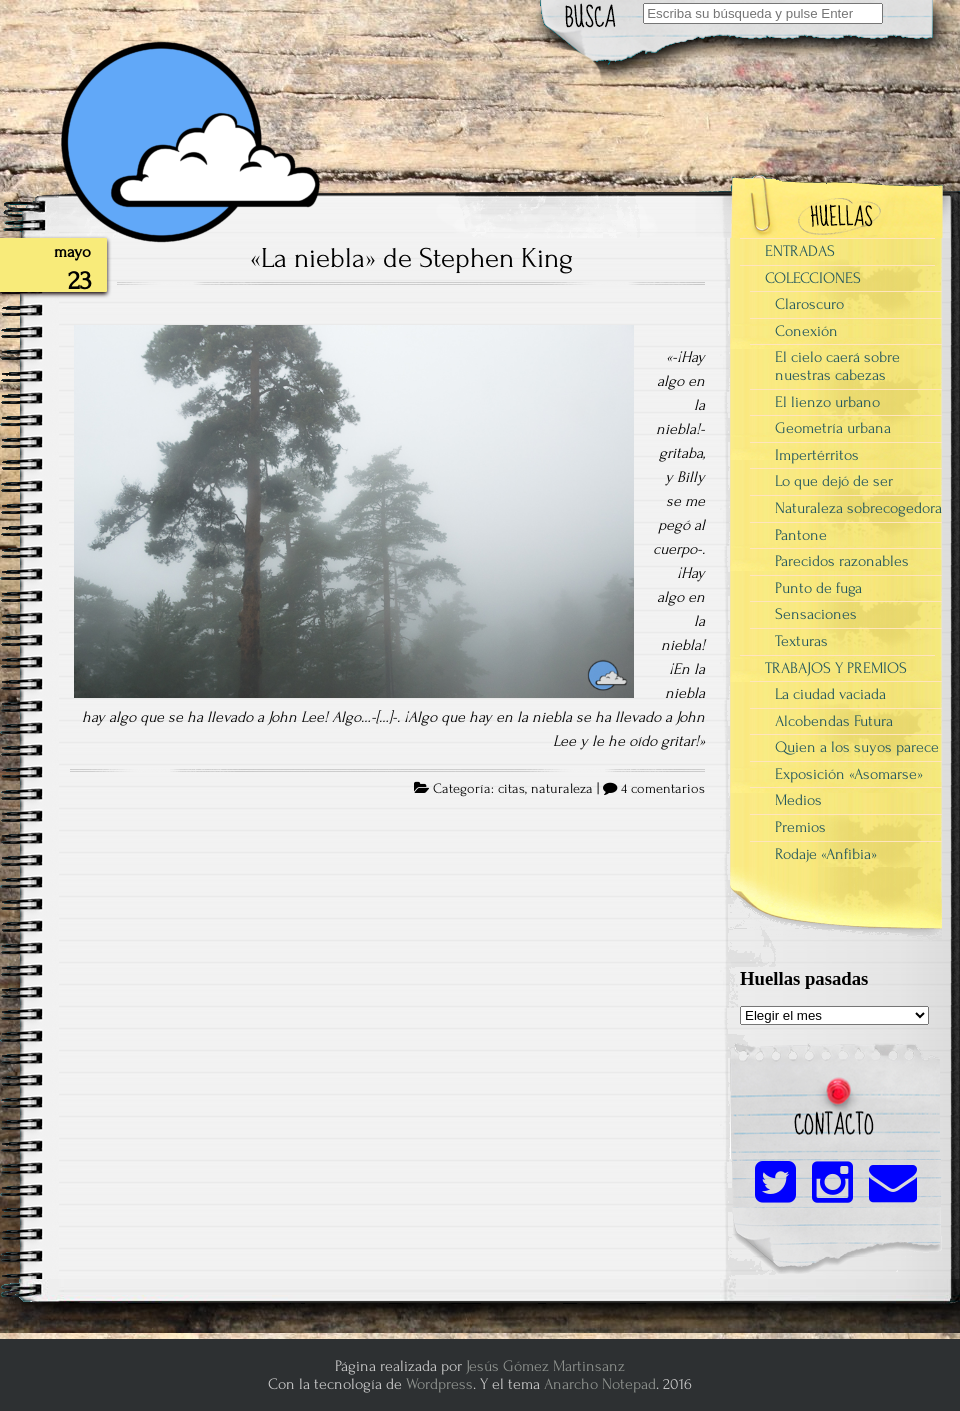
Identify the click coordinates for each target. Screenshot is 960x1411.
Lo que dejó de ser (834, 481)
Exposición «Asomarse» (849, 774)
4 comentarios (663, 789)
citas (511, 789)
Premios (800, 827)
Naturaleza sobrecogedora (858, 508)
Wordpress (439, 1384)
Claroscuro (809, 304)
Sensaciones (816, 614)
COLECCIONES (813, 278)
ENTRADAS (800, 251)
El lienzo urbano (827, 402)
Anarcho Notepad (600, 1384)
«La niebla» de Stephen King (411, 258)
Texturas (801, 641)
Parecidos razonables (842, 561)
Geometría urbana (833, 428)
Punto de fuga (818, 588)
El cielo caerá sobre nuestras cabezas (837, 366)
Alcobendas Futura (834, 721)
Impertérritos (817, 455)
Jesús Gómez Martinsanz (545, 1366)
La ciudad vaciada (830, 694)
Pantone (801, 535)
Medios (798, 800)
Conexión (806, 331)
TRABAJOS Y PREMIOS (836, 668)
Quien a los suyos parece (857, 747)
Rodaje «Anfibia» (826, 854)
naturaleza (562, 789)
